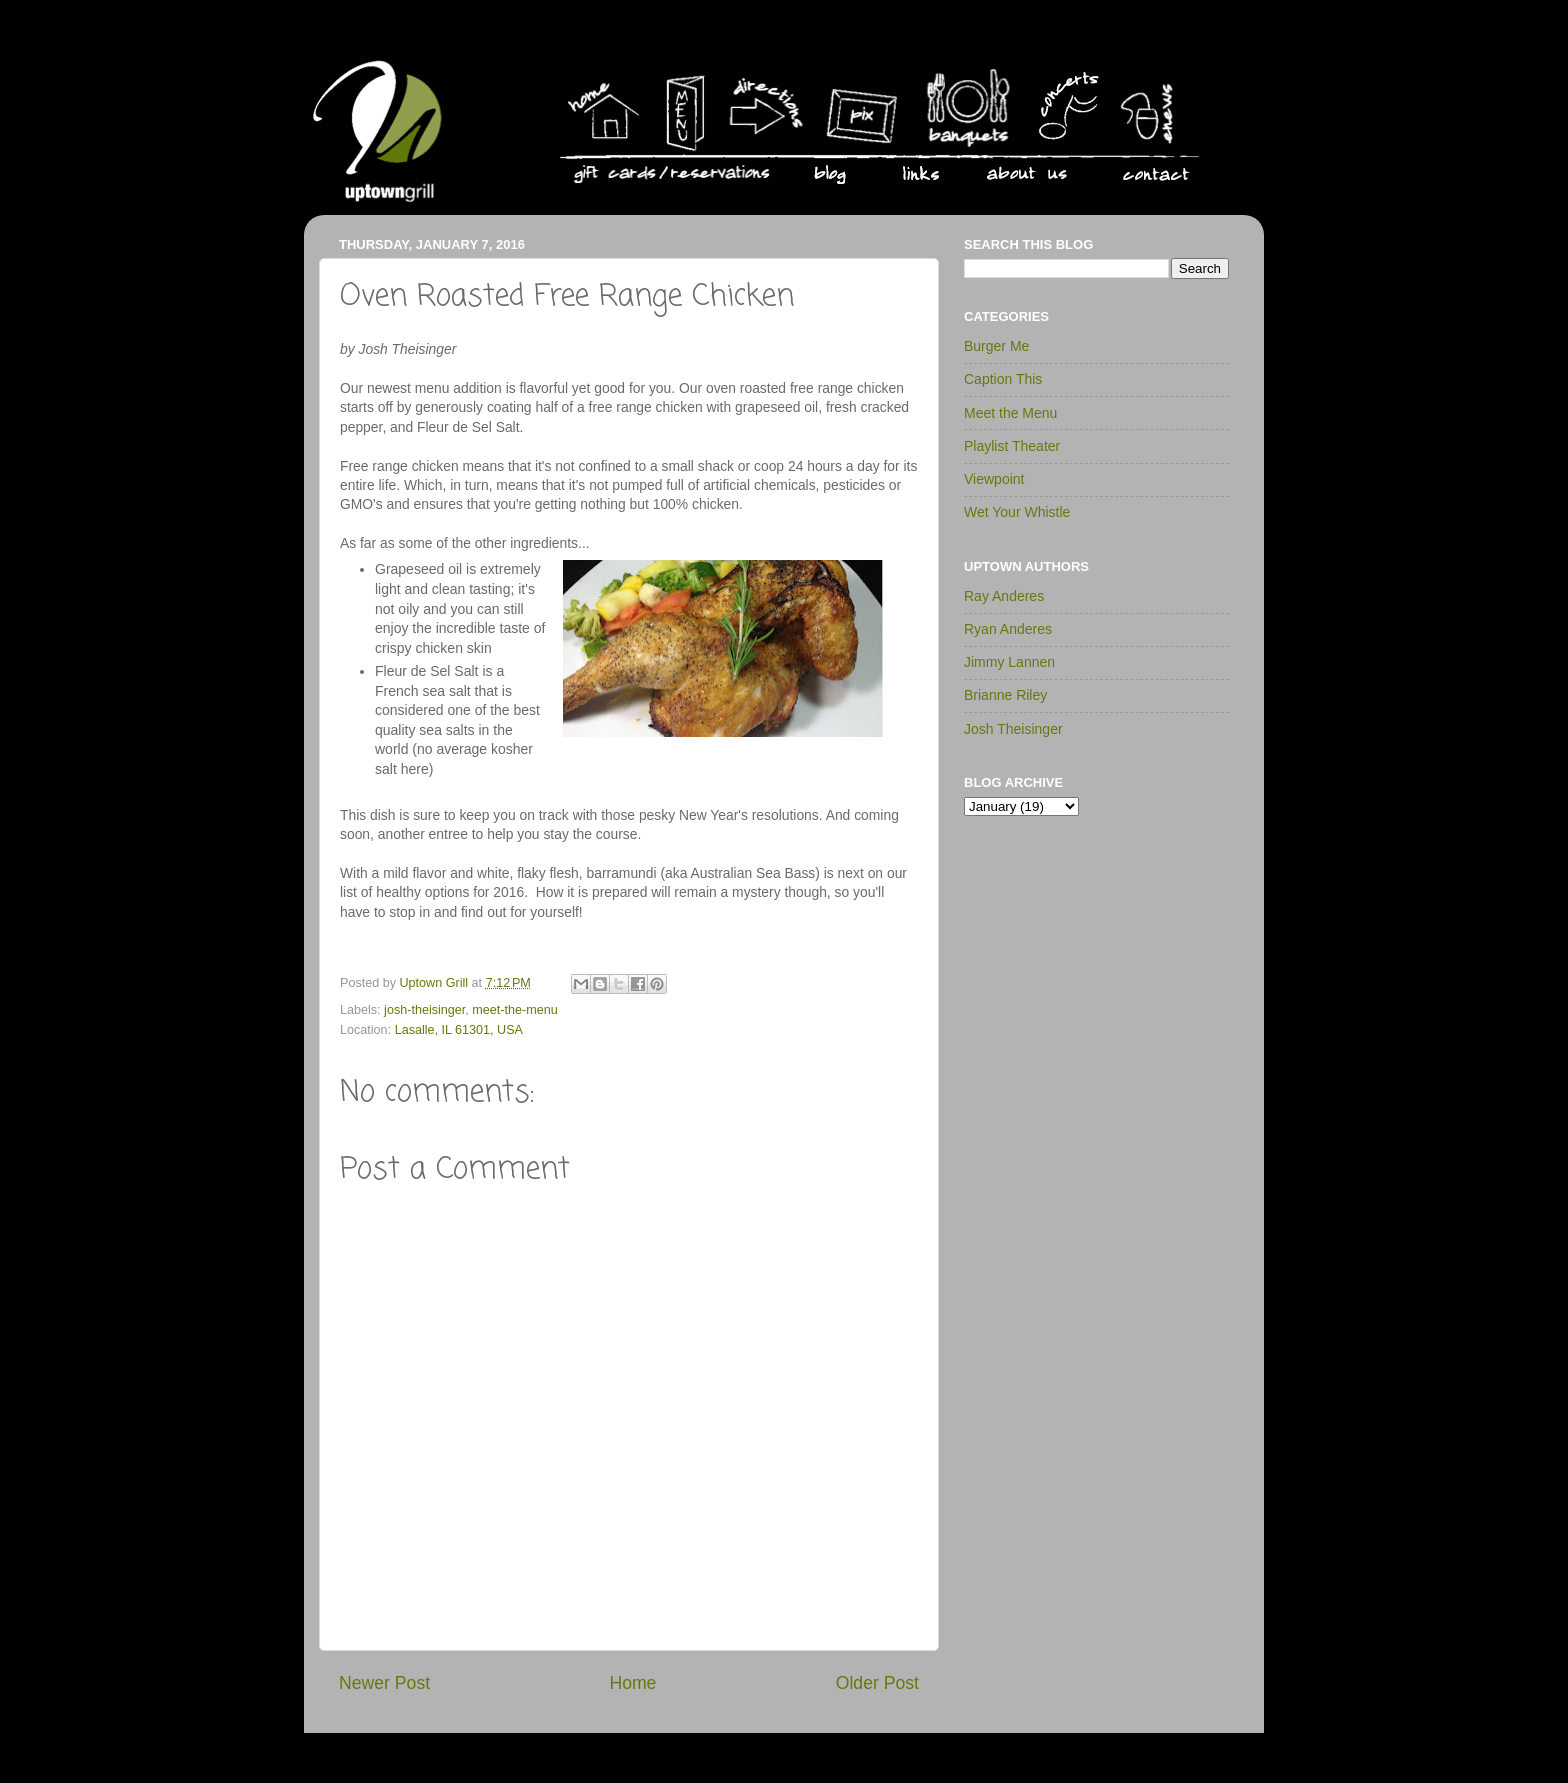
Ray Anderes (1004, 596)
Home (632, 1683)
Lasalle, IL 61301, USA (459, 1030)
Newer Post (384, 1683)
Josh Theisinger (1013, 729)
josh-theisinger (424, 1010)
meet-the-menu (514, 1010)
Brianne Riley (1005, 695)
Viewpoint (994, 479)
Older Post (877, 1683)
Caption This (1003, 379)
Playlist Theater (1012, 446)
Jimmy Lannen (1009, 662)
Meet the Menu (1010, 413)
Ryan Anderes (1008, 629)
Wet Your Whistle (1017, 512)
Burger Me (996, 346)
